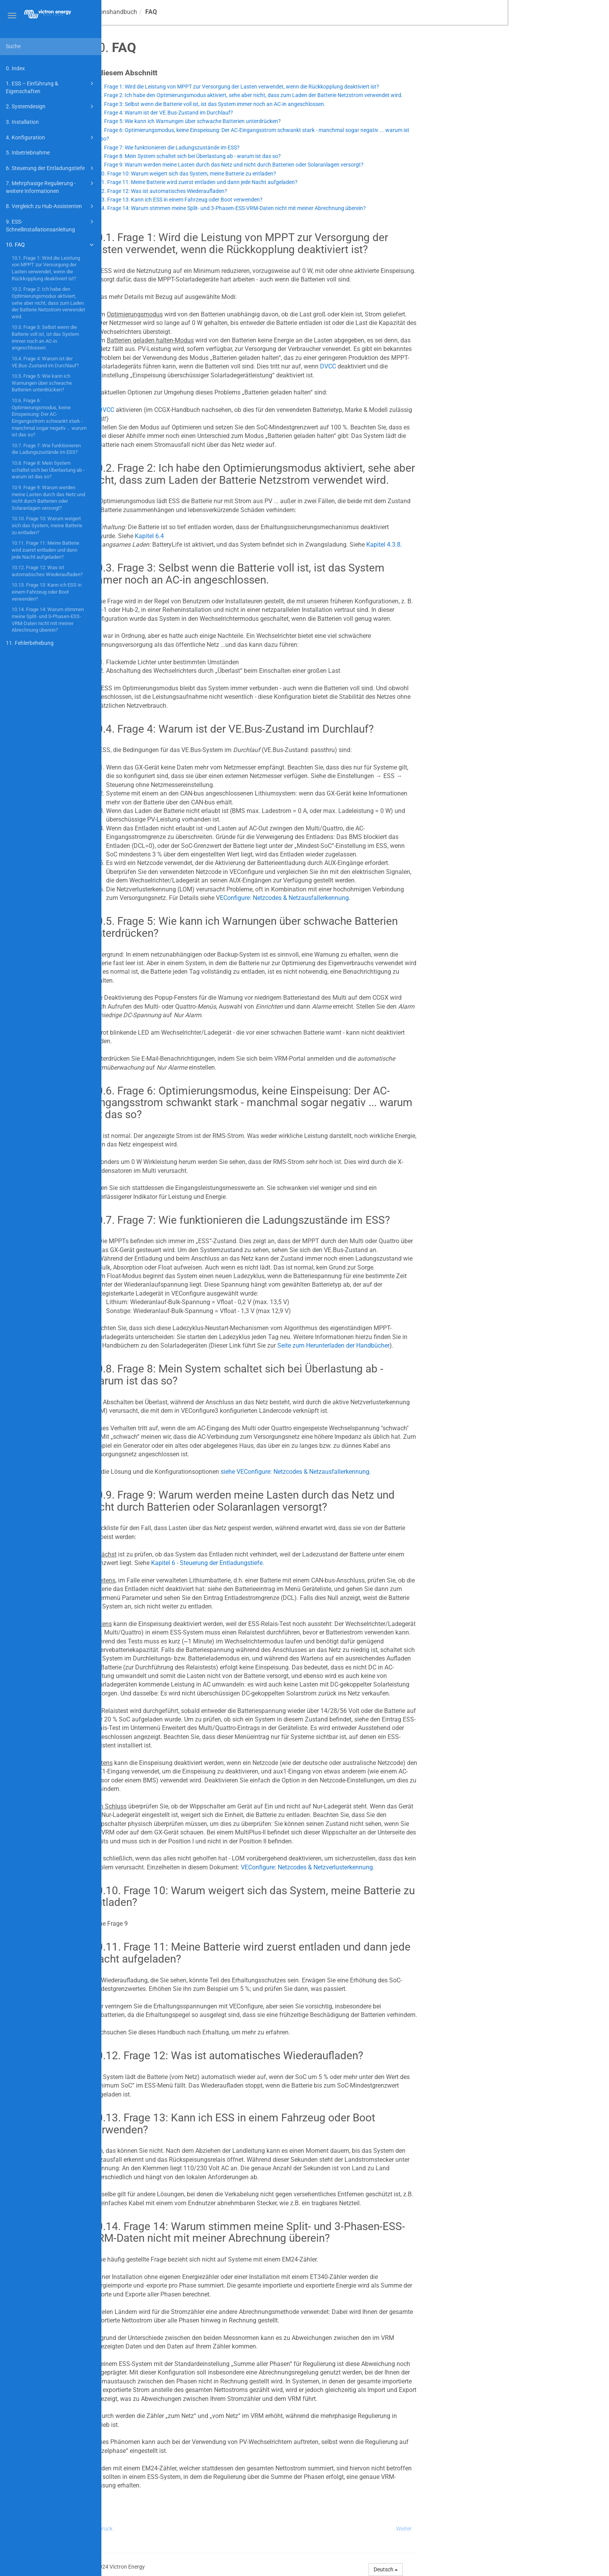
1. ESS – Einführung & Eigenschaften (51, 86)
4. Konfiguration (51, 137)
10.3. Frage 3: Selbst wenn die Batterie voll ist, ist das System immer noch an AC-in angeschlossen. (45, 337)
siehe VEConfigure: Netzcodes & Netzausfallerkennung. (397, 1471)
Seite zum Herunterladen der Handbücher (435, 1345)
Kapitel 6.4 (250, 536)
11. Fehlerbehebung (30, 643)
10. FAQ (51, 244)
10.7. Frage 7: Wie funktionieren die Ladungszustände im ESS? (46, 449)
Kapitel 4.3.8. (485, 544)
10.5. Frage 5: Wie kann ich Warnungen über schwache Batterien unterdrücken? (42, 383)
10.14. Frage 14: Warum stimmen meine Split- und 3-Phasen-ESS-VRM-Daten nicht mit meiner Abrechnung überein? (48, 619)
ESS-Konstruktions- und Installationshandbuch (174, 12)
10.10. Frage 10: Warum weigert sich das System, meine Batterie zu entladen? (47, 525)
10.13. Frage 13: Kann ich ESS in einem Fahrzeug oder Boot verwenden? (47, 591)
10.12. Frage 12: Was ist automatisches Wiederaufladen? (47, 571)
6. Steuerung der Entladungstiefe (51, 168)
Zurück (205, 2529)
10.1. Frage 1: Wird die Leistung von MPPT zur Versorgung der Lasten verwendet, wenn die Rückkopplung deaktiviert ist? (46, 268)
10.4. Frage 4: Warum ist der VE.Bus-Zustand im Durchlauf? (45, 362)
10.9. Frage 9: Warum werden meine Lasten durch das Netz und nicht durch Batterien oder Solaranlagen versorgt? (48, 498)
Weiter (505, 2529)
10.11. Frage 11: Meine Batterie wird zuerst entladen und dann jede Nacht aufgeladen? (45, 549)
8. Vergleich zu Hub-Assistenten (51, 206)
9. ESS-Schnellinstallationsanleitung (51, 225)
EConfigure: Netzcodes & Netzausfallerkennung (385, 898)
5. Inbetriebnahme (28, 152)
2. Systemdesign (51, 106)
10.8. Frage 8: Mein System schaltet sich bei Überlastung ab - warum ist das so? (48, 469)
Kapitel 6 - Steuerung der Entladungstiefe (308, 1563)
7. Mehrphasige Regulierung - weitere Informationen (51, 186)
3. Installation (22, 122)
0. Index (15, 68)
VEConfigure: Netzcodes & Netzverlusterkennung (408, 1867)
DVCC (429, 366)
